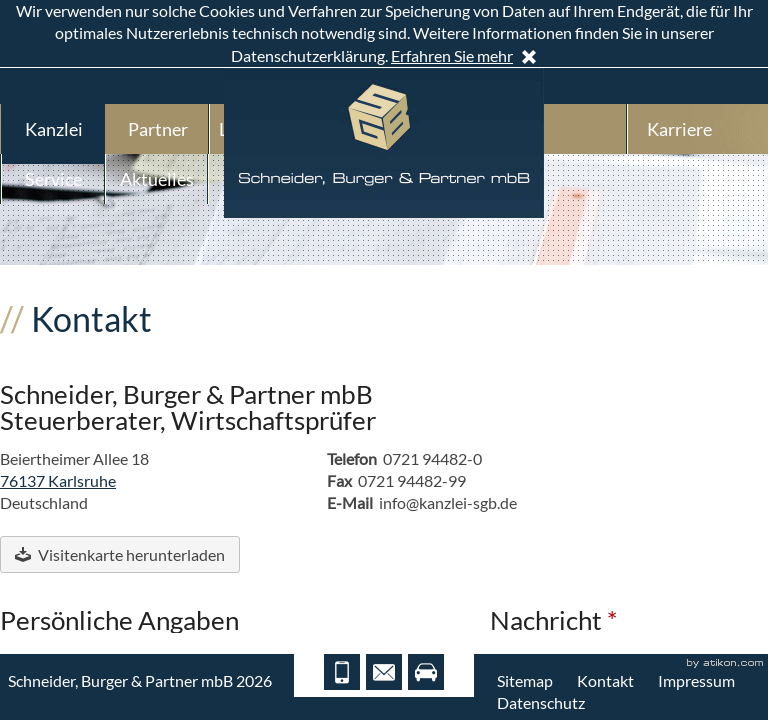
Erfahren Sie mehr (452, 55)
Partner (158, 129)
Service (53, 179)
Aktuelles (157, 179)
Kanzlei (54, 129)
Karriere (679, 129)
